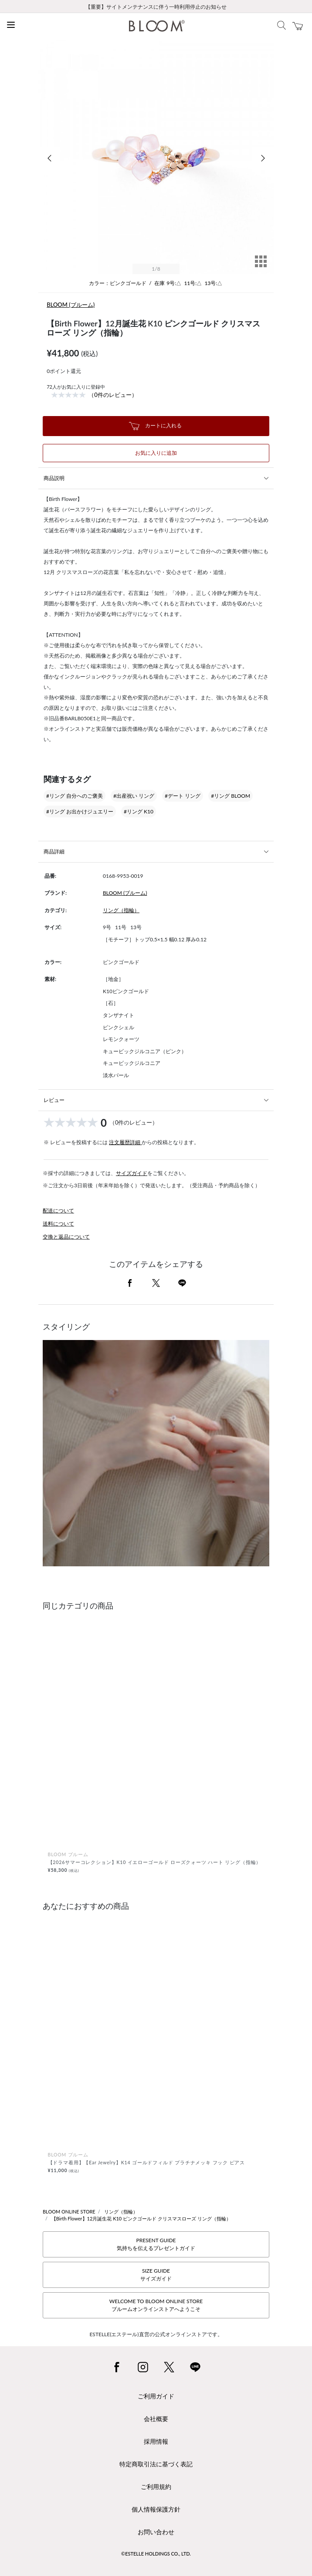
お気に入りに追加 (156, 453)
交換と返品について (66, 1236)
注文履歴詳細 (125, 1142)
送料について (58, 1223)
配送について (58, 1210)
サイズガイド (131, 1173)
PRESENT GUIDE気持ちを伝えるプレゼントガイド (156, 2244)
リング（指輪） (121, 910)
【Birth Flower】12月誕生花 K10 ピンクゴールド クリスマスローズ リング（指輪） (141, 2218)
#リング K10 (138, 811)
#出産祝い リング (133, 796)
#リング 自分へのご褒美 (74, 796)
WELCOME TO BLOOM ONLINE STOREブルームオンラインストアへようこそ (156, 2305)
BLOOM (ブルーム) (71, 304)
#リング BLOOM (230, 796)
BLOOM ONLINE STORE (69, 2211)
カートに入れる (155, 426)
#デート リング (182, 796)
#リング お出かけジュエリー (79, 811)
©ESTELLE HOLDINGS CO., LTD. (156, 2553)
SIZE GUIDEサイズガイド (156, 2274)
